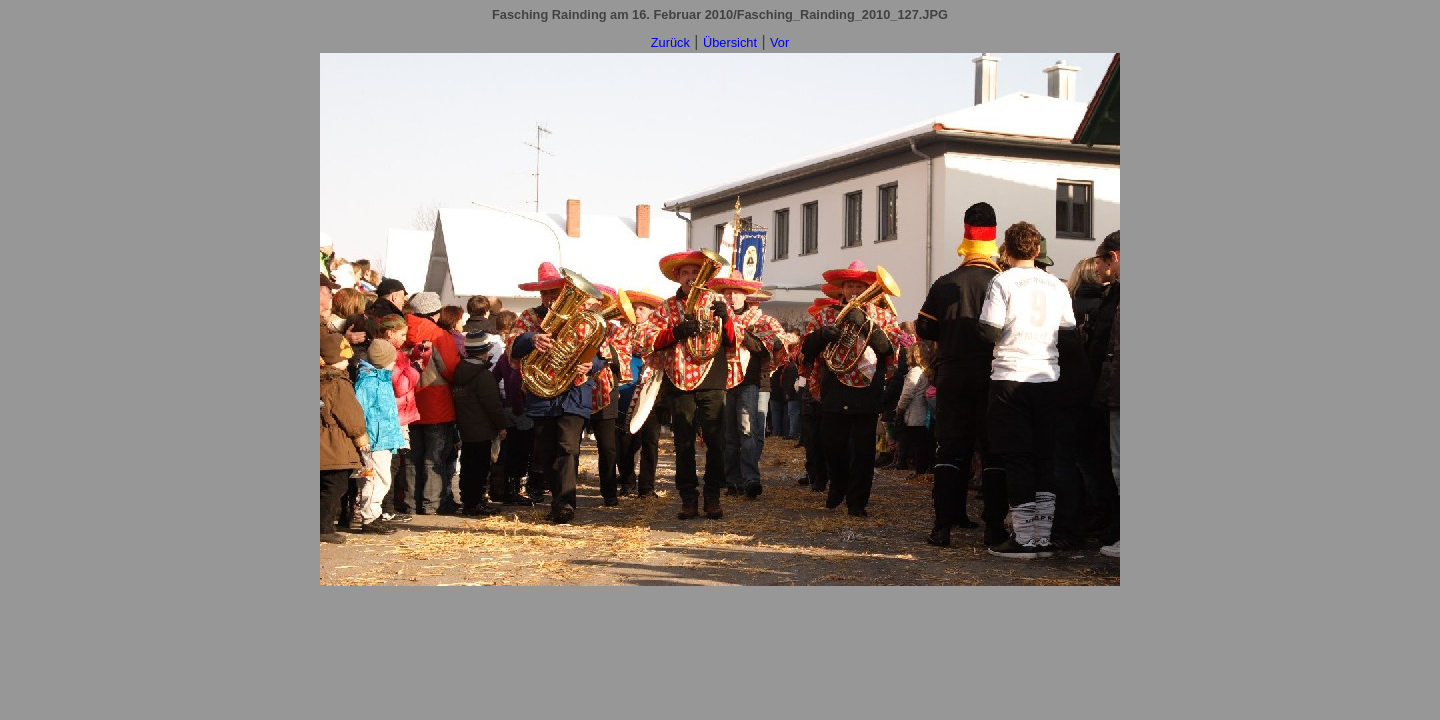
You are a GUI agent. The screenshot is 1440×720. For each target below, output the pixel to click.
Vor (779, 42)
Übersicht (730, 42)
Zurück (670, 42)
